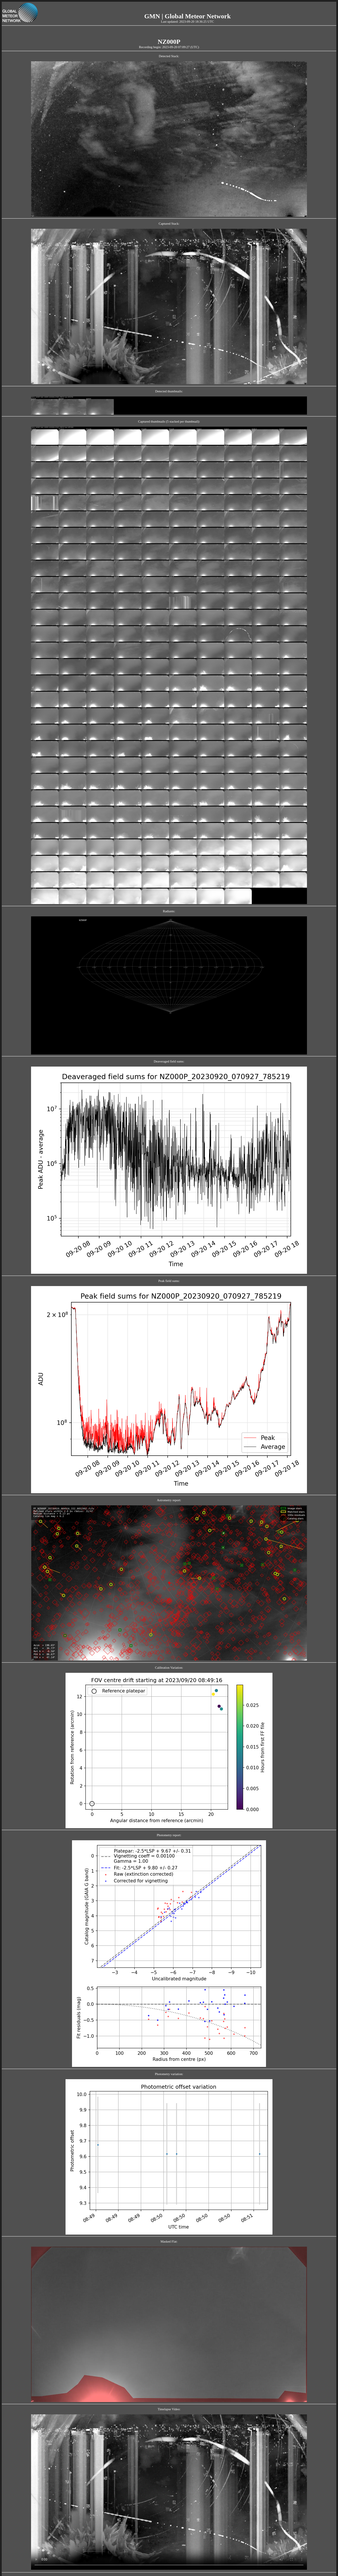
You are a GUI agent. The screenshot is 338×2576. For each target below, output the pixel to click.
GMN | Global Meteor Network (187, 16)
